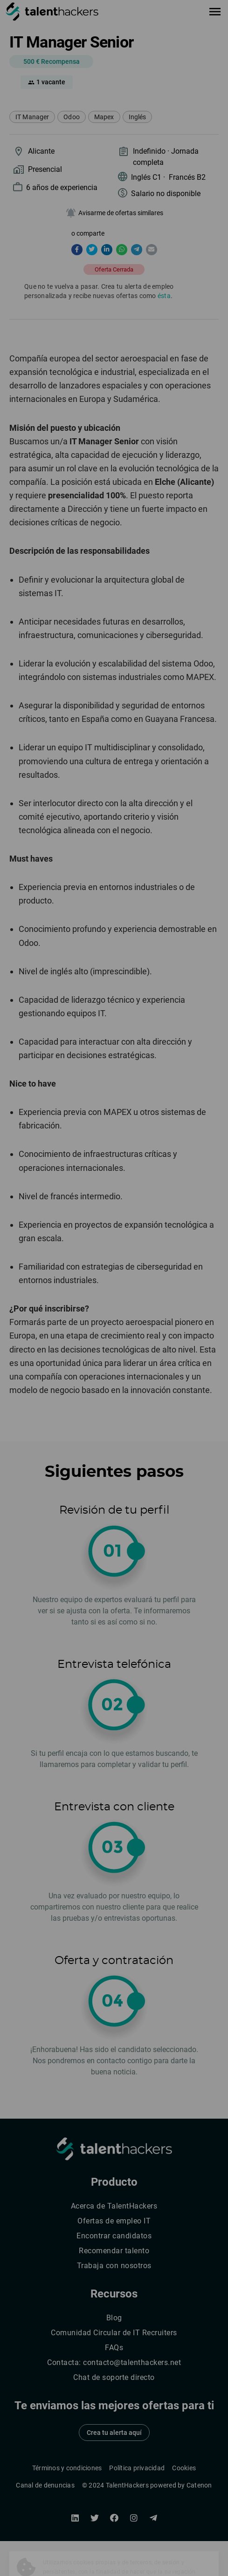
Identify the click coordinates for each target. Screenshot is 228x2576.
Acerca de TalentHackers (114, 2206)
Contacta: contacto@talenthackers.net (114, 2362)
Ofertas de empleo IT (114, 2220)
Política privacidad (137, 2468)
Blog (114, 2317)
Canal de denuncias (45, 2485)
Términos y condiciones (67, 2468)
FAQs (114, 2347)
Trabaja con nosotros (114, 2265)
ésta (164, 295)
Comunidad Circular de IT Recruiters (114, 2332)
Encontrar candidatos (114, 2235)
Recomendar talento (114, 2250)
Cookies (184, 2468)
